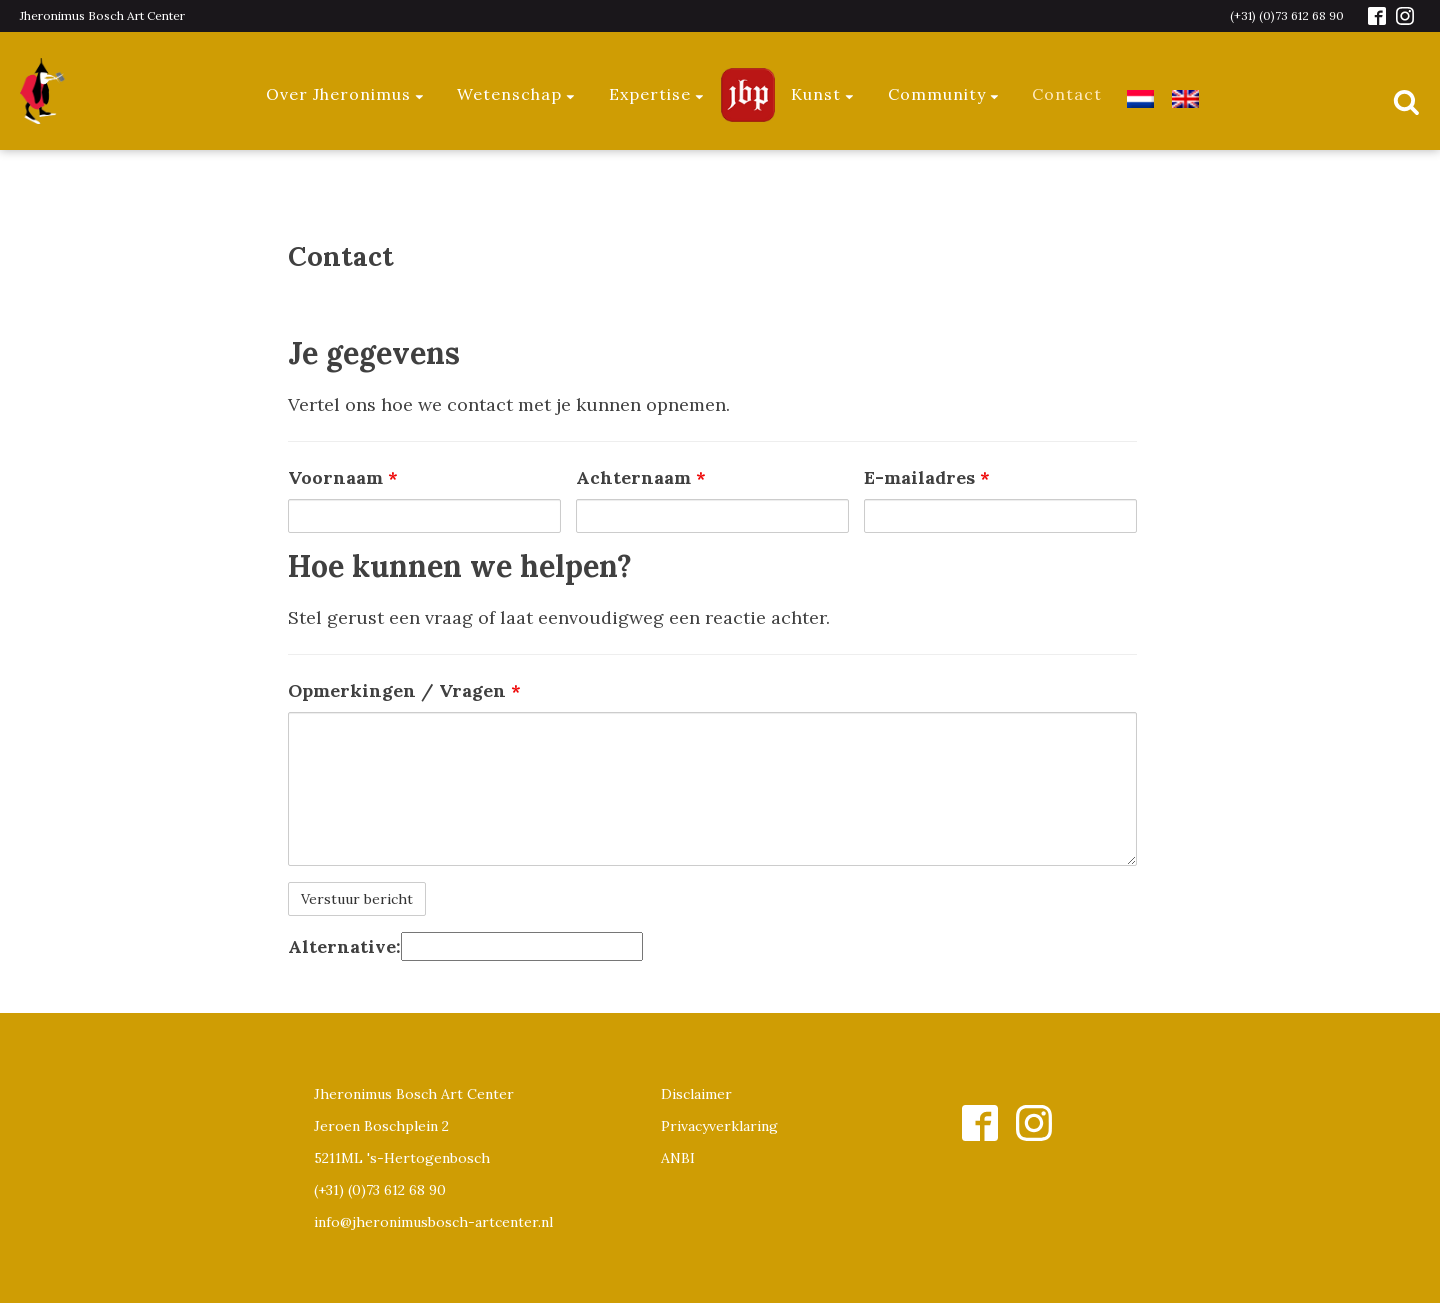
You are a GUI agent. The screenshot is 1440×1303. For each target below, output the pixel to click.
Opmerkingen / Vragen (404, 690)
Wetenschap (517, 94)
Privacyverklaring (719, 1126)
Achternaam (641, 477)
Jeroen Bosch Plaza (748, 94)
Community (944, 94)
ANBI (678, 1158)
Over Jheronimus (346, 94)
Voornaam (343, 477)
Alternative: (344, 946)
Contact (1067, 94)
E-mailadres (927, 477)
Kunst (823, 94)
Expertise (657, 94)
